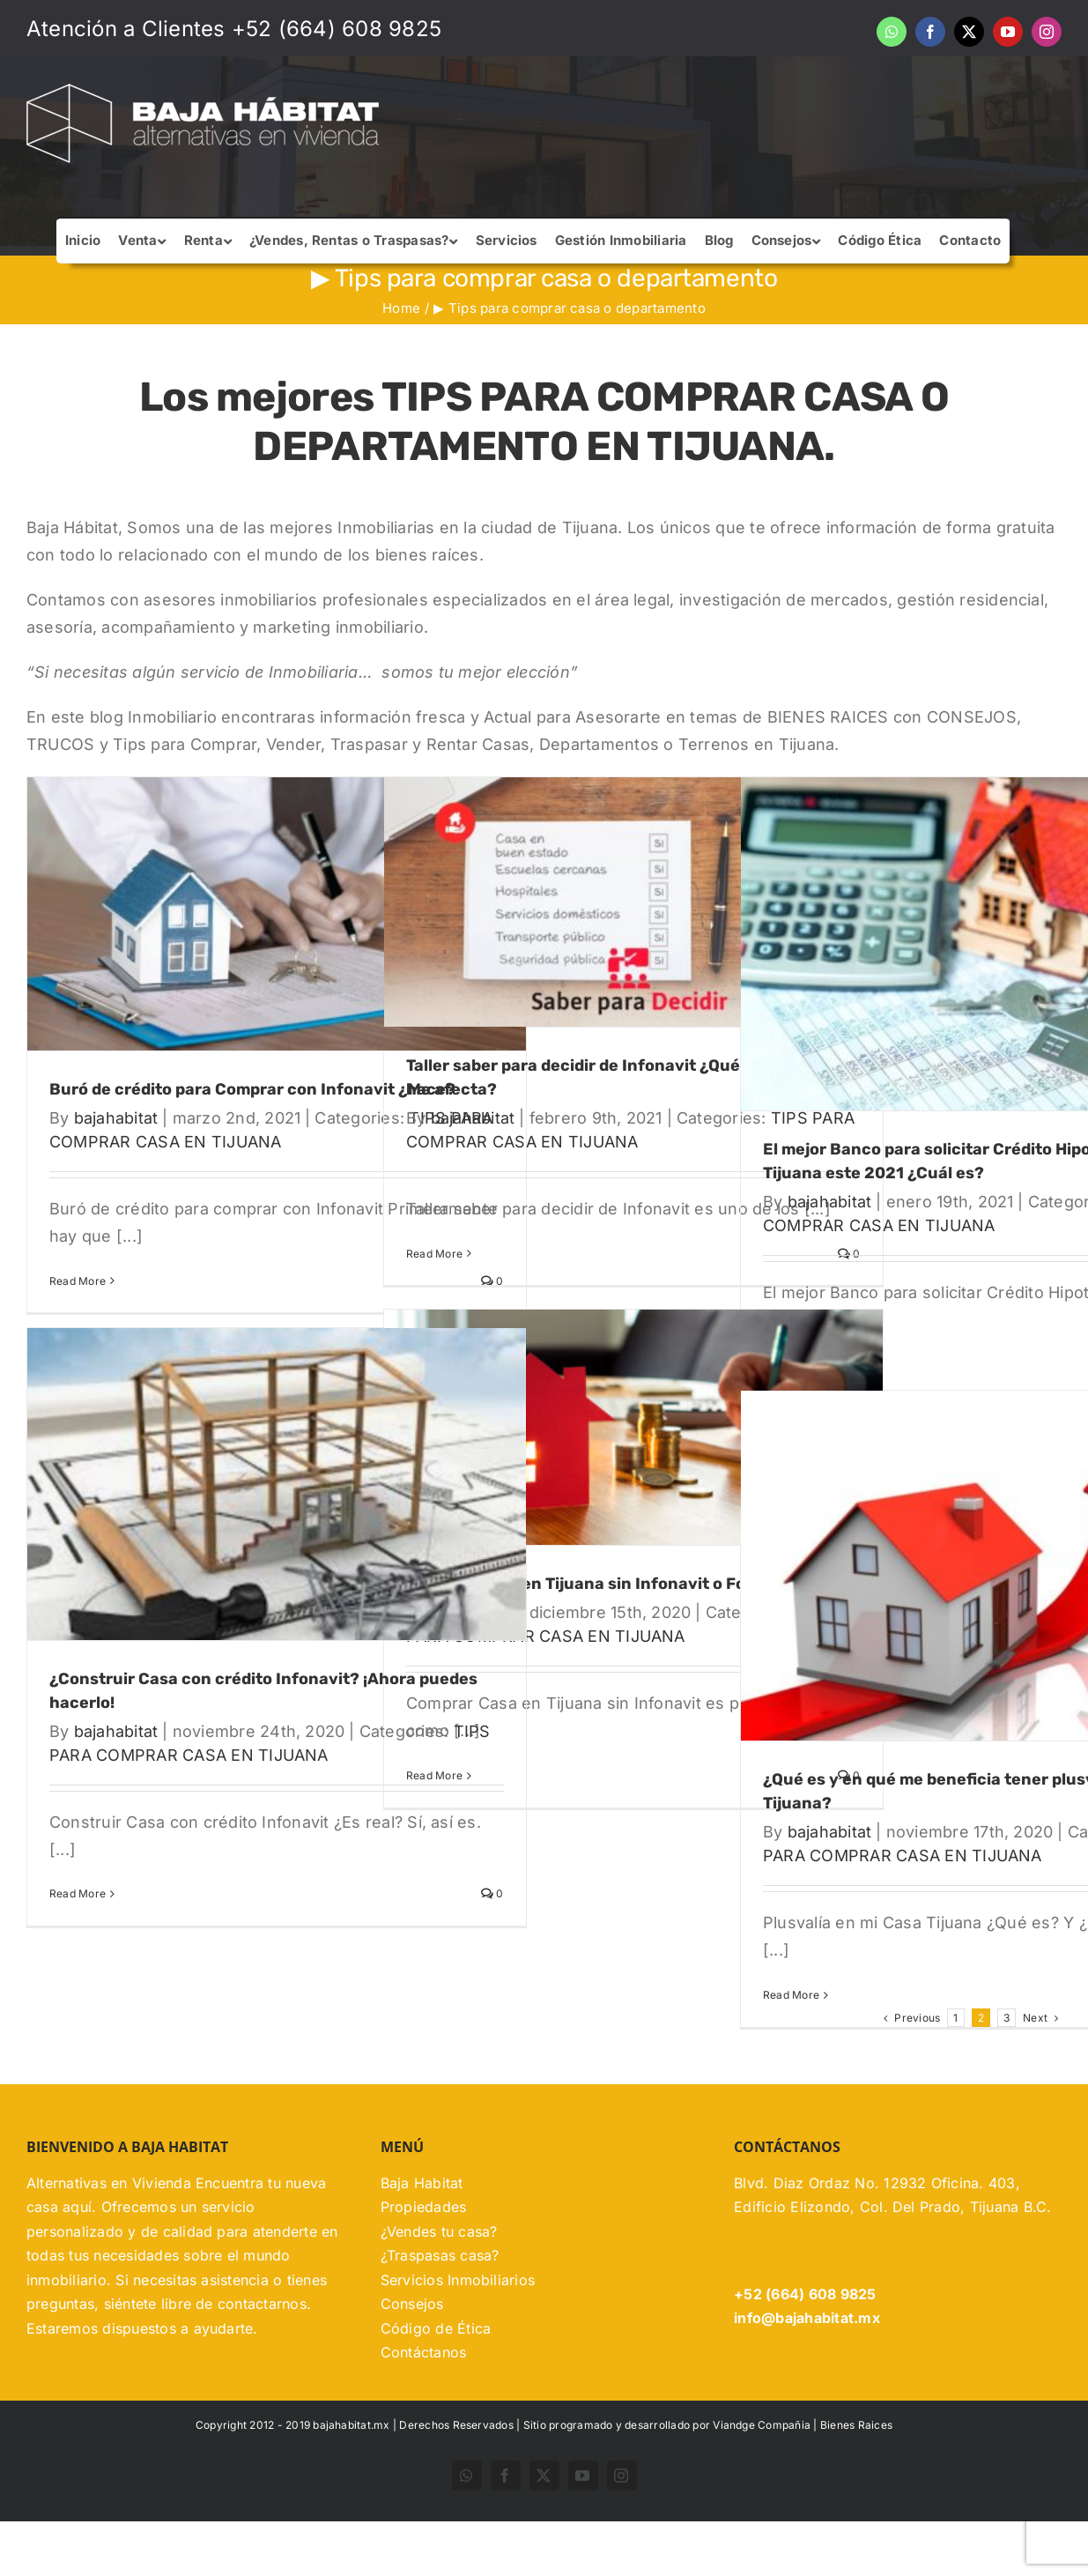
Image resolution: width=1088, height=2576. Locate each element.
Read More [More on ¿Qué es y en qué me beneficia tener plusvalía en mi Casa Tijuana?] (791, 1994)
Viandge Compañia (761, 2479)
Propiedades (424, 2261)
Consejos (412, 2358)
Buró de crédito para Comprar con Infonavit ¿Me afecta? (273, 1089)
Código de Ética (436, 2383)
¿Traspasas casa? (440, 2310)
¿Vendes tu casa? (439, 2286)
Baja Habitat (422, 2237)
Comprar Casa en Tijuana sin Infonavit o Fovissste (604, 1583)
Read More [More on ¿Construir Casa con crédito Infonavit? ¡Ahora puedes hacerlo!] (77, 1893)
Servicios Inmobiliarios (458, 2334)
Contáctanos (424, 2407)
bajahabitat (116, 1118)
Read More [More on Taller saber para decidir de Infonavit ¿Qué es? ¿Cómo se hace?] (434, 1253)
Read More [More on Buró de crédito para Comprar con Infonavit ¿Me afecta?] (77, 1281)
